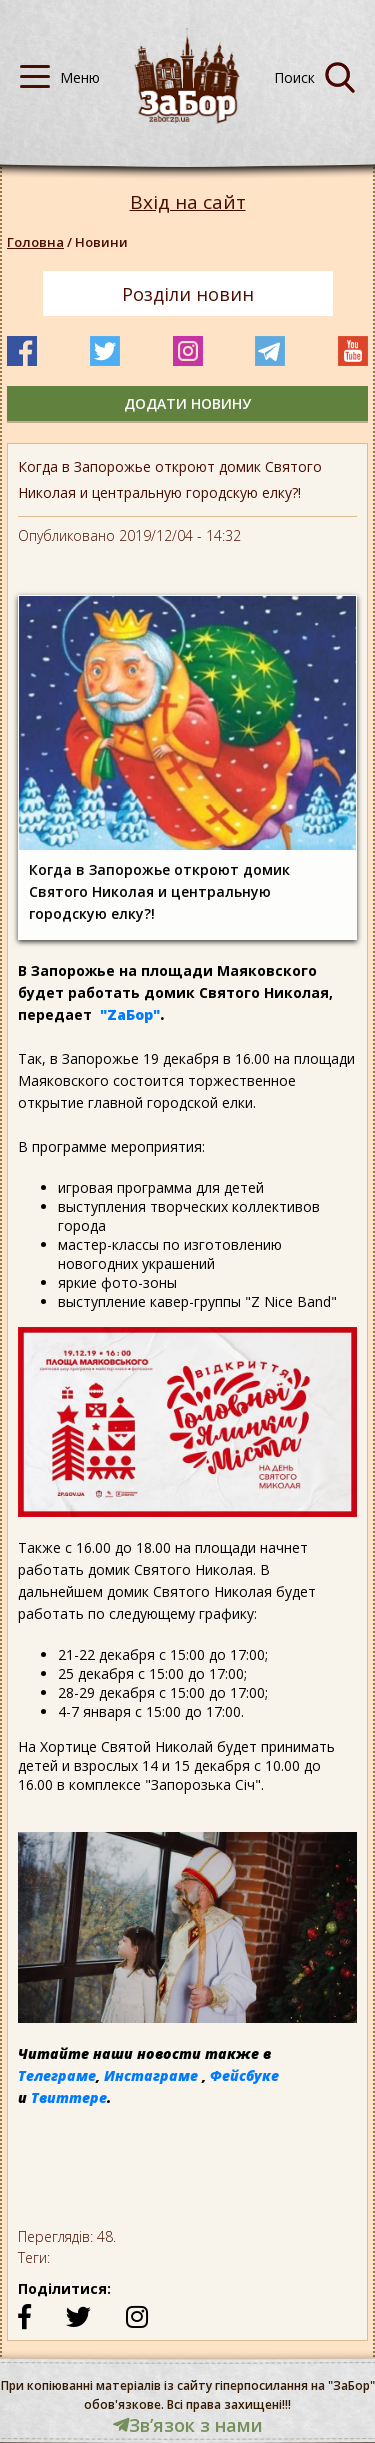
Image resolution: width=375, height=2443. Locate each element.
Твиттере (69, 2097)
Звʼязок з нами (188, 2425)
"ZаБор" (130, 1014)
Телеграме (57, 2075)
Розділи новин (188, 294)
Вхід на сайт (188, 202)
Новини (101, 242)
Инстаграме (151, 2075)
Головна (35, 242)
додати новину (187, 403)
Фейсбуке (244, 2075)
